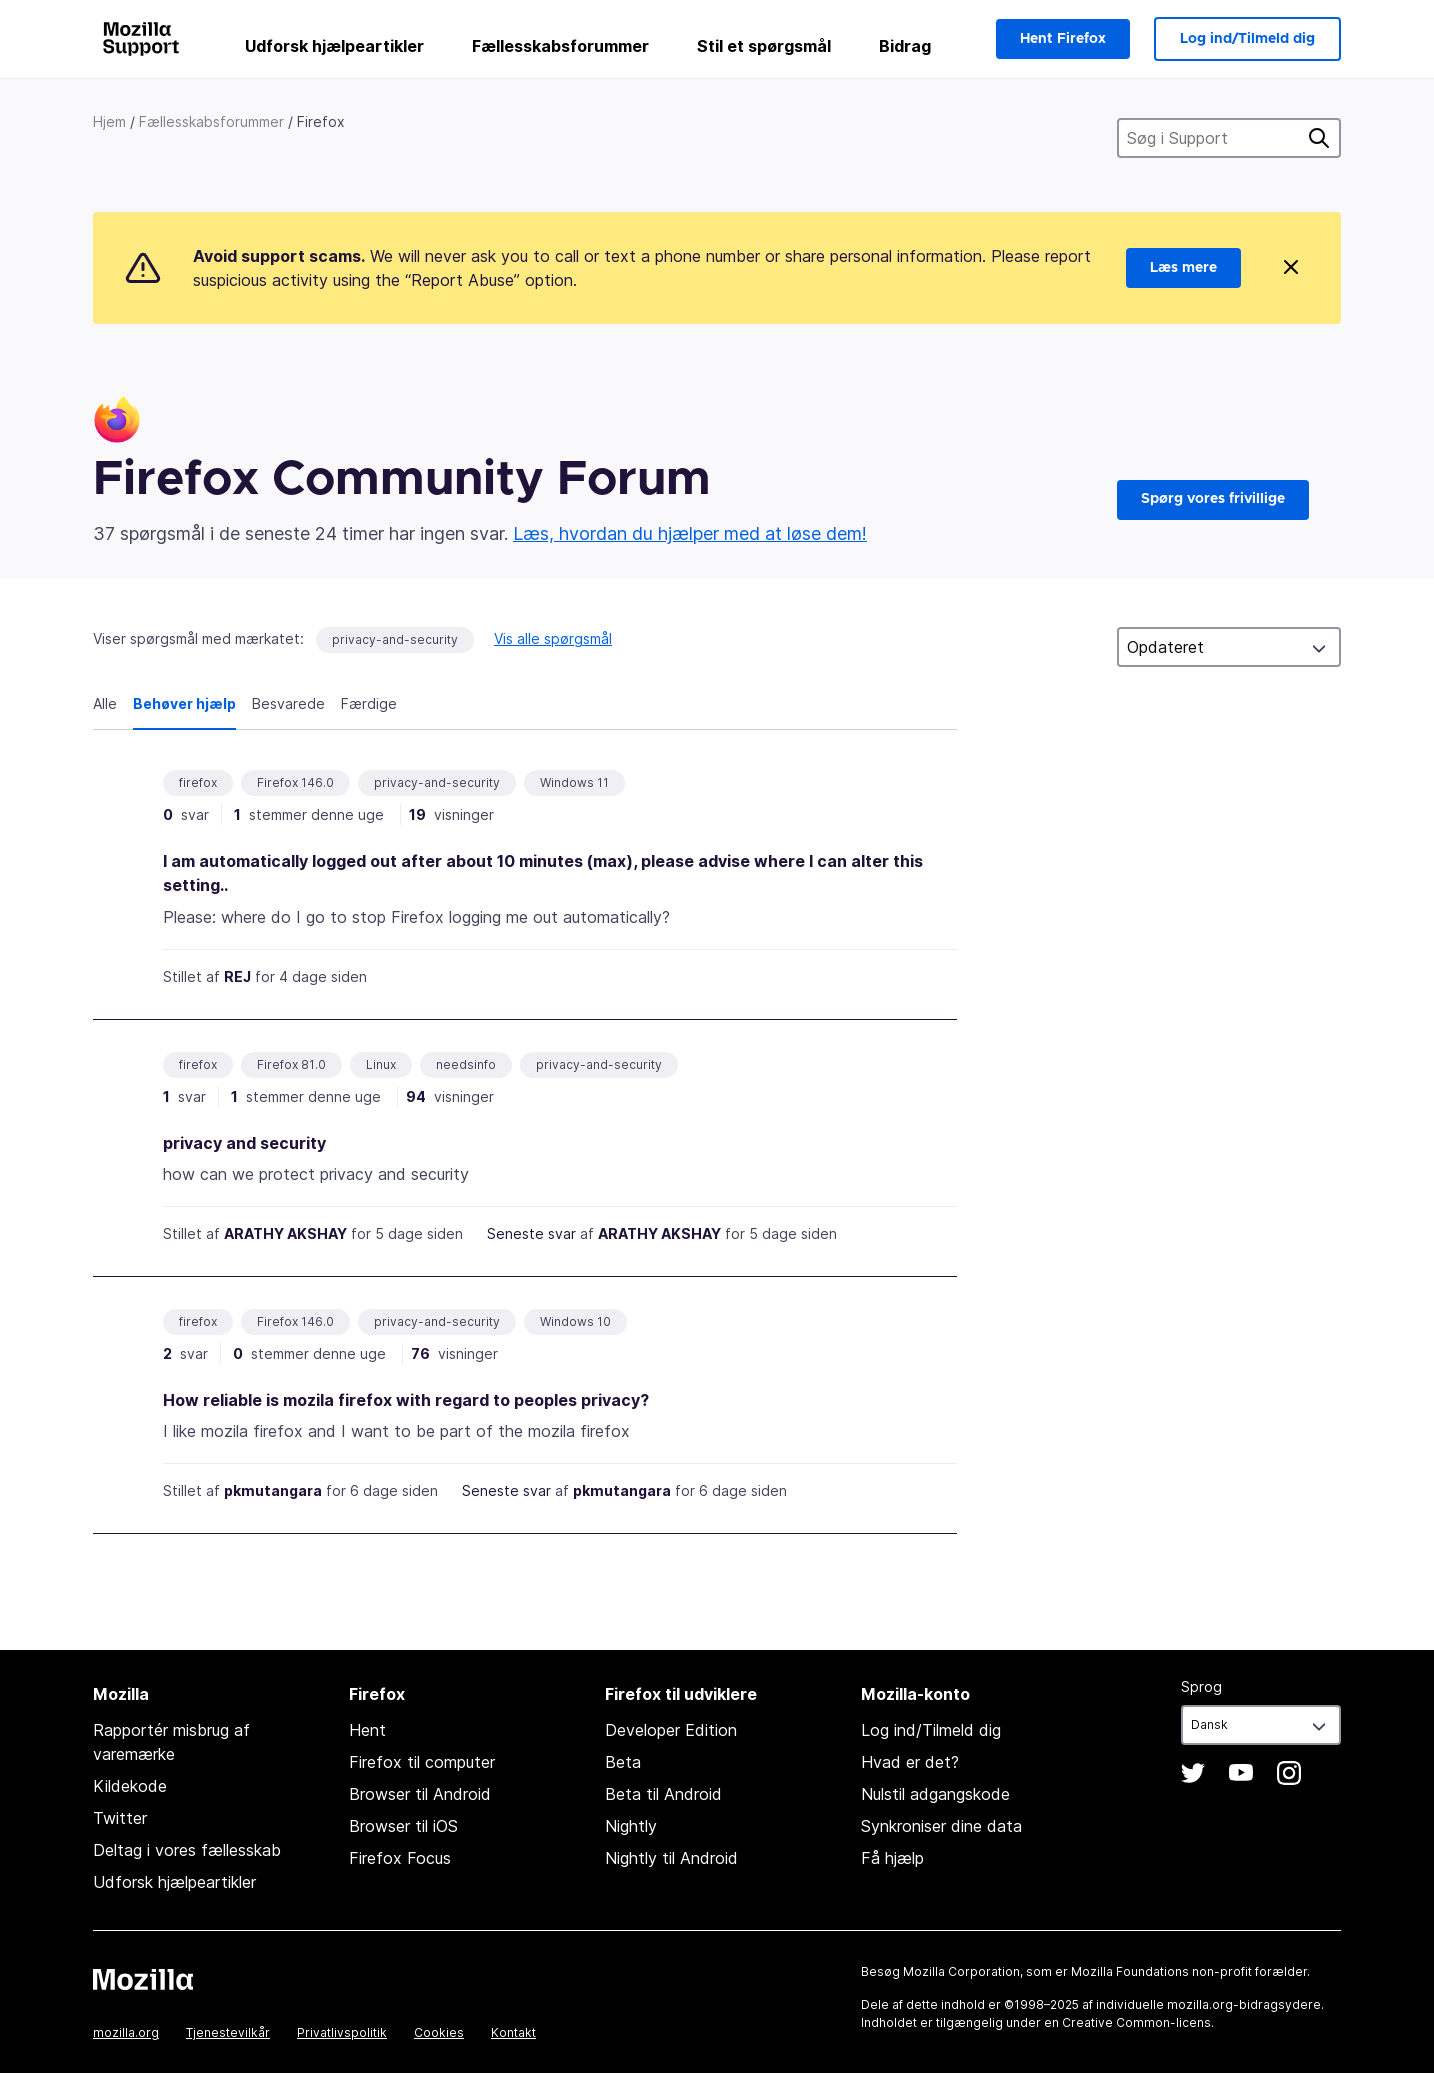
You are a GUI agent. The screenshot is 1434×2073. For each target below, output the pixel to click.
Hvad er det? (910, 1762)
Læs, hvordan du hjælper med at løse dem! (690, 533)
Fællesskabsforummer (560, 46)
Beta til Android (663, 1794)
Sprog (1201, 1686)
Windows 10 (575, 1321)
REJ (237, 976)
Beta (623, 1762)
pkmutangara (273, 1490)
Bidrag (905, 46)
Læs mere (1183, 268)
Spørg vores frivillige (1213, 499)
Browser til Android (420, 1794)
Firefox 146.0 (295, 782)
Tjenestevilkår (228, 2032)
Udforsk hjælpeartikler (334, 46)
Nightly (631, 1826)
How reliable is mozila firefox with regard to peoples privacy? (406, 1400)
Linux (381, 1064)
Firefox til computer (422, 1762)
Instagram (1289, 1773)
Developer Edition (671, 1730)
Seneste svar (531, 1233)
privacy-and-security (395, 639)
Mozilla (143, 1979)
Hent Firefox (1063, 39)
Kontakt (513, 2032)
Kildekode (130, 1786)
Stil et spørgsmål (764, 46)
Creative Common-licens (1136, 2022)
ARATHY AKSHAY (285, 1233)
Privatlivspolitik (342, 2032)
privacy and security (244, 1143)
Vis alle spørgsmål (553, 638)
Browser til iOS (403, 1826)
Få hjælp (892, 1858)
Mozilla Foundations (1130, 1971)
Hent (367, 1730)
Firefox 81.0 (291, 1064)
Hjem (109, 121)
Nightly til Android (671, 1858)
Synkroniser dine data (941, 1826)
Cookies (439, 2032)
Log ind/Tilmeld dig (1247, 39)
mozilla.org (126, 2032)
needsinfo (466, 1064)
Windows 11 (574, 782)
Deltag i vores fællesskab (187, 1850)
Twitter (120, 1818)
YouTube (1241, 1773)
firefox (198, 782)
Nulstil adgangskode (935, 1794)
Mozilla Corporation (961, 1971)
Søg (1319, 138)
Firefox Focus (400, 1858)
